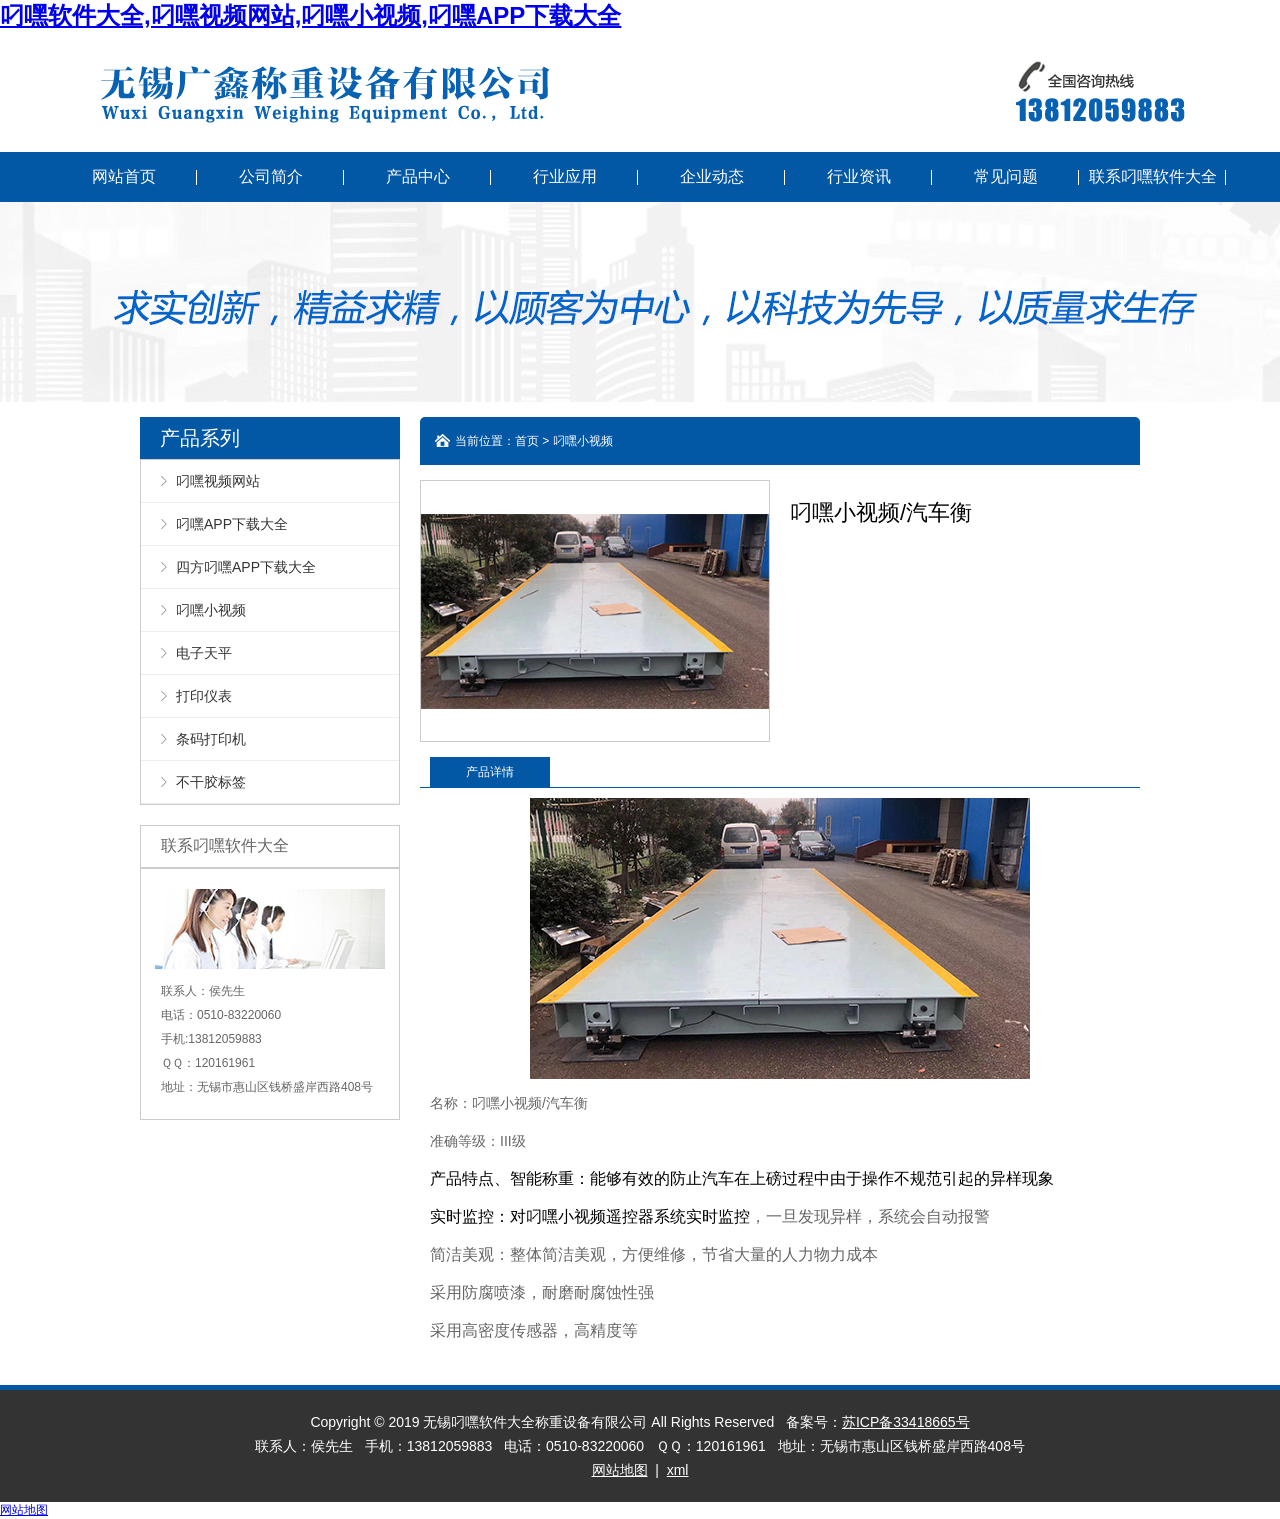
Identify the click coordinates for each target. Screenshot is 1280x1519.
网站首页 (124, 176)
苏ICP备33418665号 (906, 1422)
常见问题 (1006, 176)
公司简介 (271, 176)
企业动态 (712, 176)
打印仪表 (204, 696)
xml (678, 1470)
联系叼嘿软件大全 (1153, 176)
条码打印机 (211, 739)
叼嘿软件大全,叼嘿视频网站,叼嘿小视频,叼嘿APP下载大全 (310, 15)
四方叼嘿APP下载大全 (246, 567)
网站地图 (620, 1470)
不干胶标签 (211, 782)
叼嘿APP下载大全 (232, 524)
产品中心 (418, 176)
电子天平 (204, 653)
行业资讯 (859, 176)
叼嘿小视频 (211, 610)
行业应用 (565, 176)
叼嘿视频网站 (218, 481)
